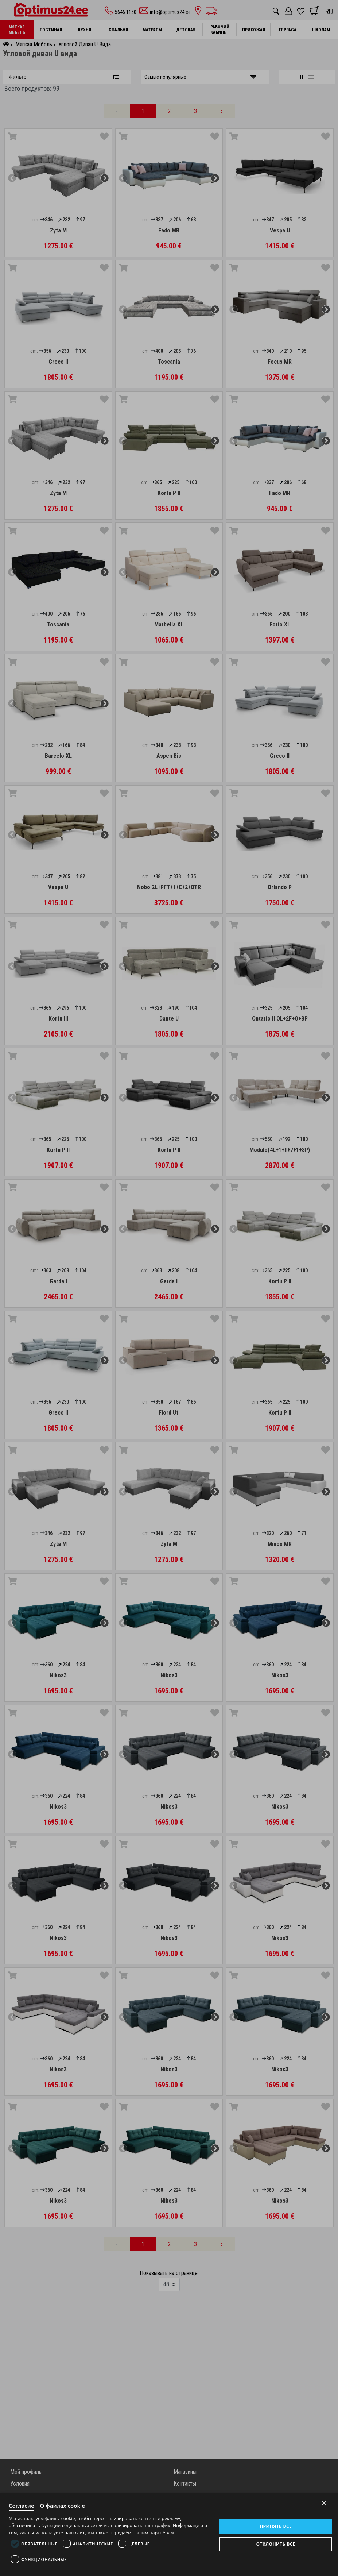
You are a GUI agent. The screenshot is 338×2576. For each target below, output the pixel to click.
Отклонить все (275, 2544)
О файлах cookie (62, 2505)
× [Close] (324, 2503)
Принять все (276, 2526)
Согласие (21, 2505)
